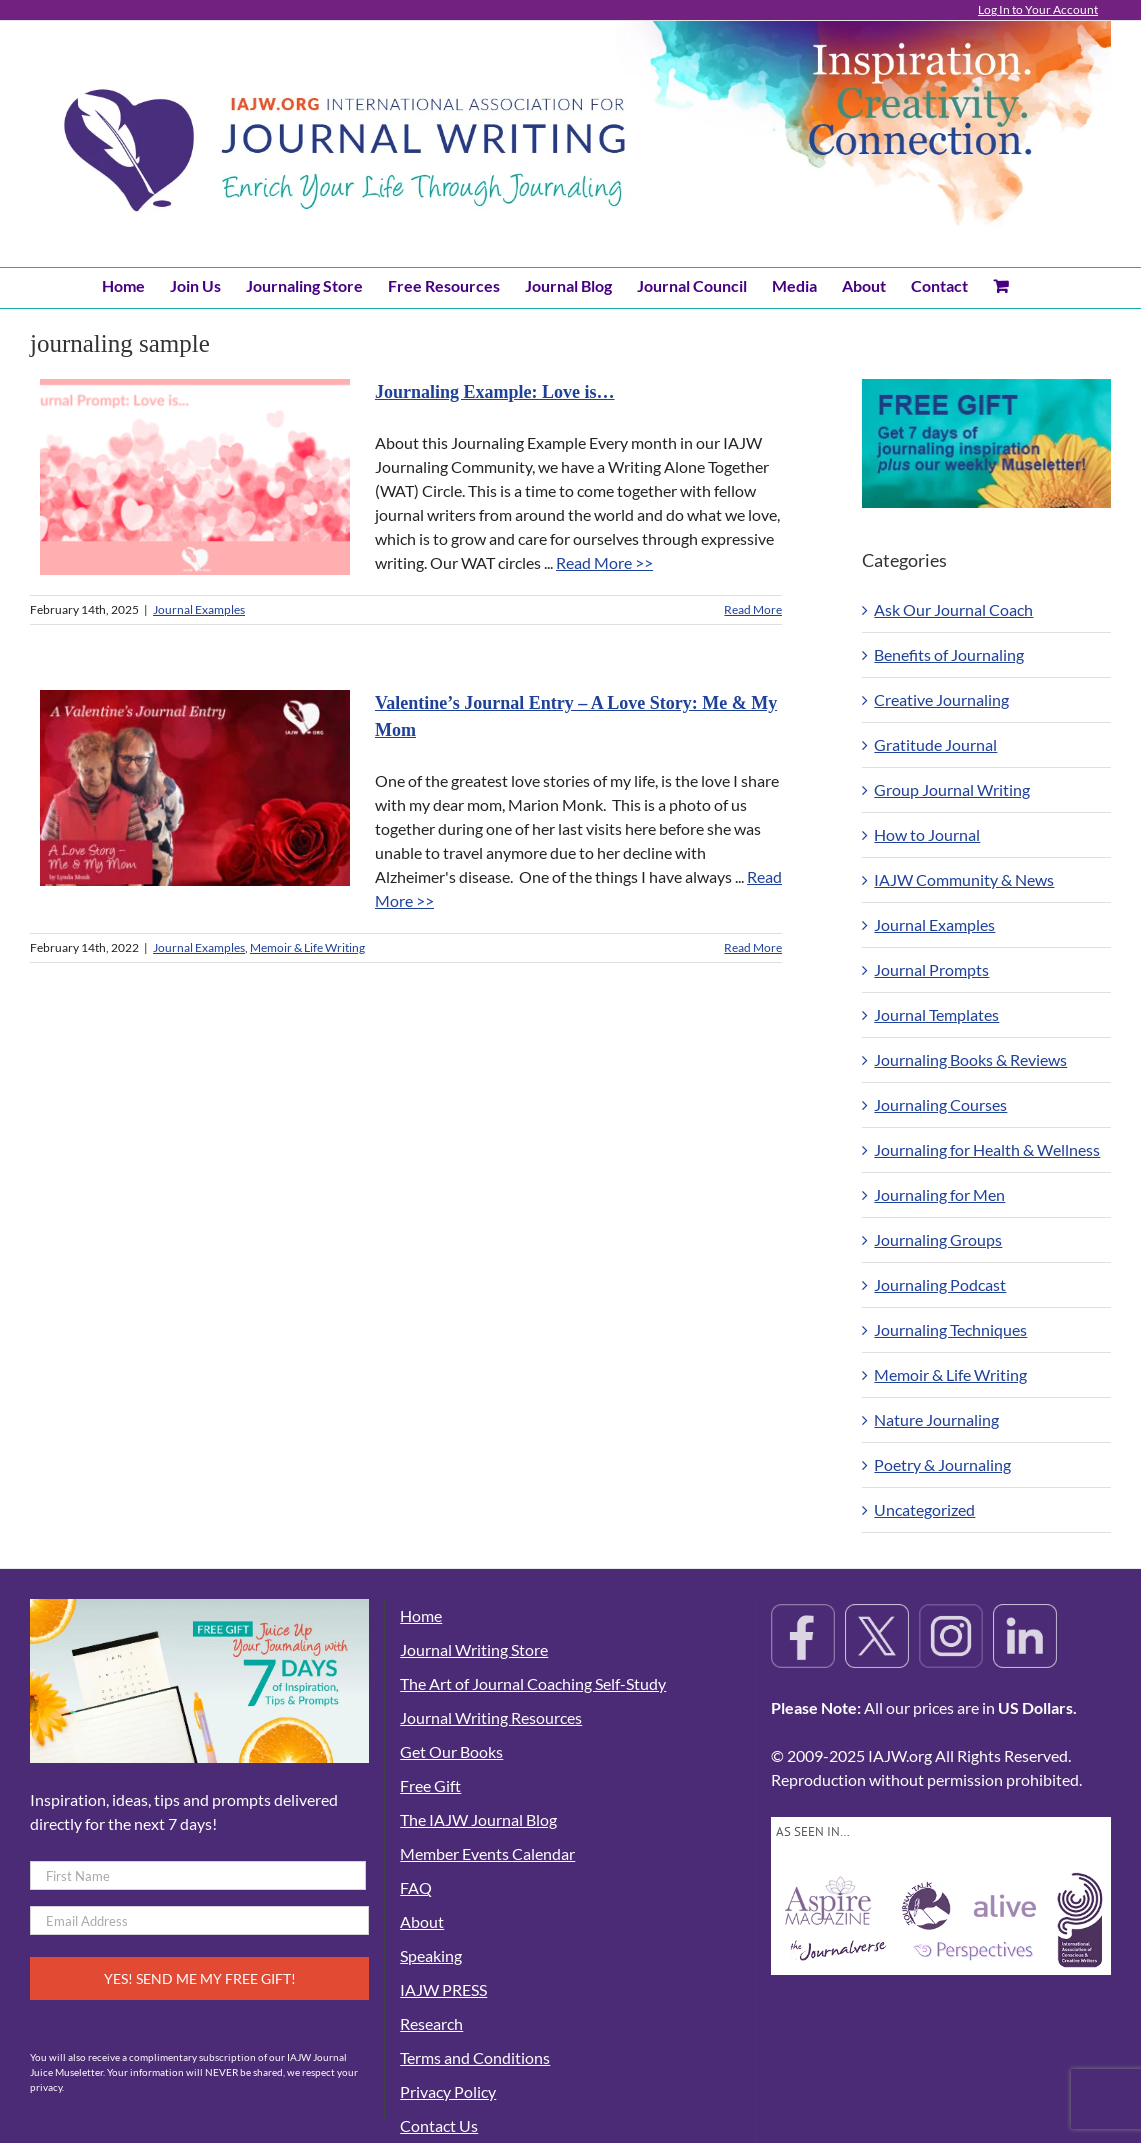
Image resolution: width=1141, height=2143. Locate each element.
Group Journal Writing (952, 789)
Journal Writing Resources (491, 1717)
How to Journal (927, 834)
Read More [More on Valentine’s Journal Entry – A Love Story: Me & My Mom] (753, 947)
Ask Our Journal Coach (953, 609)
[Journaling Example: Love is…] (195, 477)
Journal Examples (199, 609)
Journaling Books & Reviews (970, 1059)
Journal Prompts (931, 969)
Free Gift (430, 1785)
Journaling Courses (940, 1104)
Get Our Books (451, 1751)
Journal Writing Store (474, 1649)
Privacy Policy (448, 2091)
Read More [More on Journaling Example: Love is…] (753, 609)
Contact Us (439, 2125)
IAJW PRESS (443, 1989)
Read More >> (604, 562)
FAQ (416, 1887)
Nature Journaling (936, 1419)
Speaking (431, 1955)
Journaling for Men (939, 1194)
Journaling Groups (938, 1239)
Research (431, 2023)
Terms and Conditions (475, 2057)
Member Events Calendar (487, 1853)
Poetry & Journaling (942, 1464)
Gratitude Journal (935, 744)
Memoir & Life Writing (307, 947)
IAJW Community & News (964, 879)
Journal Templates (936, 1014)
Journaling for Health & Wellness (987, 1149)
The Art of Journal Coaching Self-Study (533, 1683)
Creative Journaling (941, 699)
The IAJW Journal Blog (478, 1819)
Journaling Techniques (950, 1329)
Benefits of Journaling (949, 654)
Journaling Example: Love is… (495, 392)
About (422, 1921)
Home (421, 1615)
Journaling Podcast (940, 1284)
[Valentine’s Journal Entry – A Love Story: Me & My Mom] (195, 788)
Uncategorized (924, 1509)
